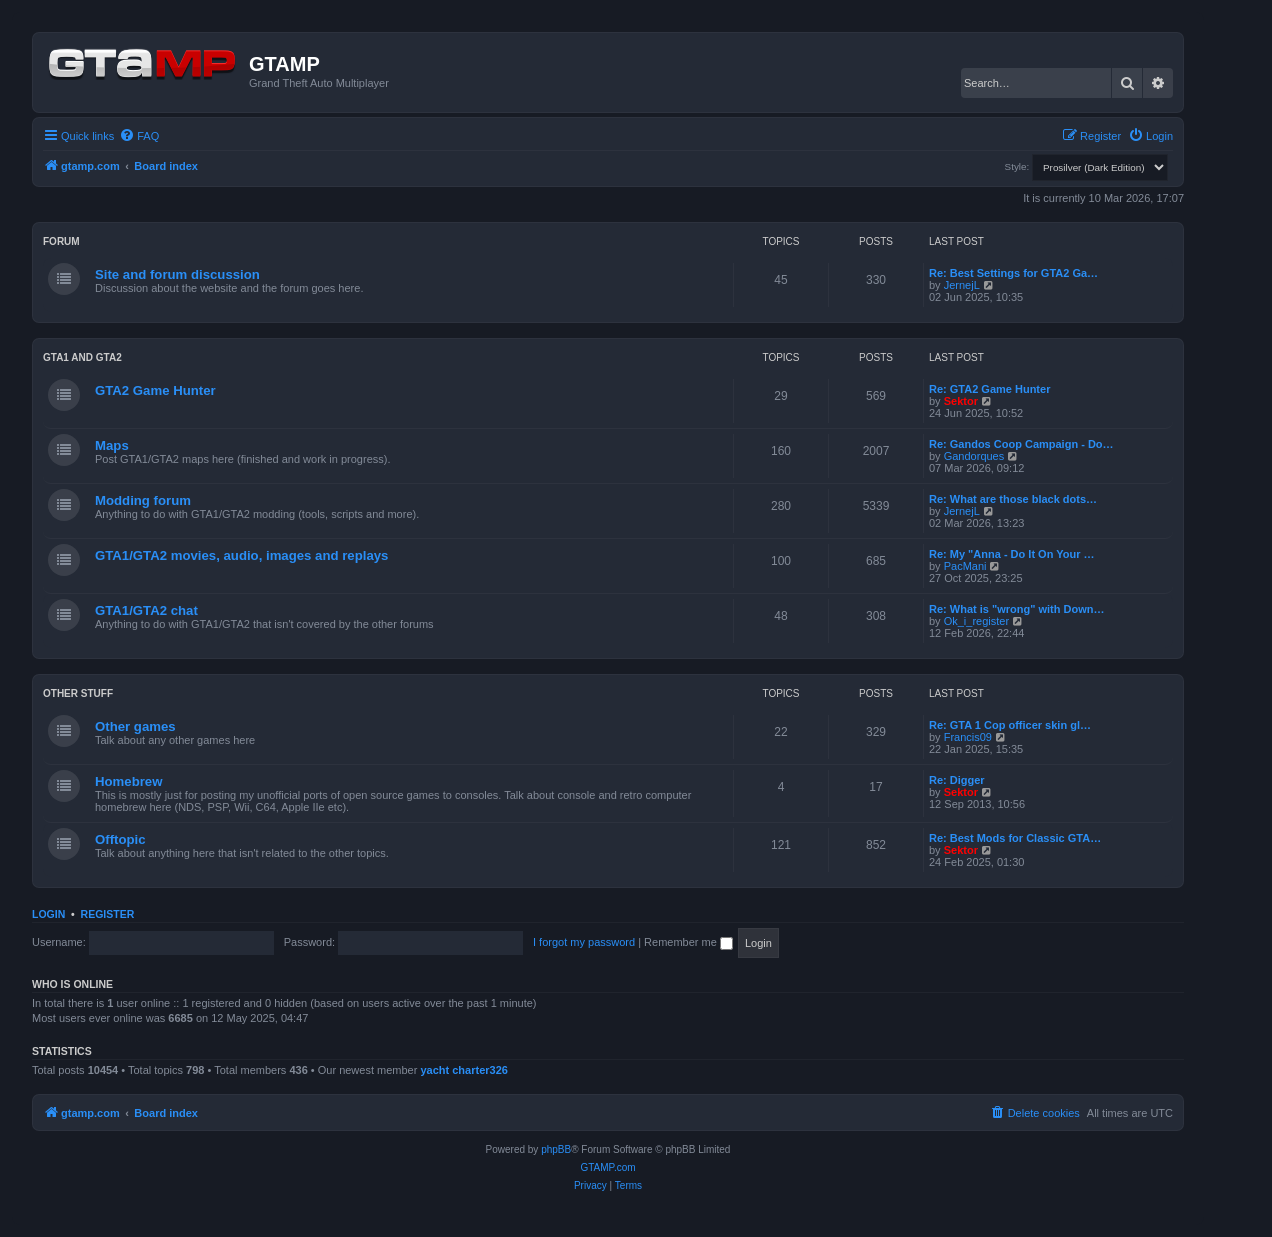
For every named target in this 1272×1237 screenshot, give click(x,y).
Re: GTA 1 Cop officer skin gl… (1010, 725)
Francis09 (968, 737)
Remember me (688, 942)
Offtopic (120, 839)
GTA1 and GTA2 (82, 357)
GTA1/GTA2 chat (146, 610)
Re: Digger (957, 780)
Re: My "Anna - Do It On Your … (1012, 554)
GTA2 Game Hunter (155, 390)
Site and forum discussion (177, 274)
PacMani (965, 566)
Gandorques (974, 456)
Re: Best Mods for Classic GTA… (1015, 838)
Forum (61, 241)
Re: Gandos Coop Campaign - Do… (1021, 444)
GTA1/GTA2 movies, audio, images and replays (241, 555)
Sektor (961, 401)
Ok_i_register (976, 621)
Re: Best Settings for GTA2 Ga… (1013, 273)
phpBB (556, 1149)
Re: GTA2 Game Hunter (989, 389)
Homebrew (128, 781)
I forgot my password (584, 942)
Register (108, 914)
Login (48, 914)
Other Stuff (78, 693)
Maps (112, 445)
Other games (135, 726)
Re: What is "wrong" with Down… (1016, 609)
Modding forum (143, 500)
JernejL (962, 285)
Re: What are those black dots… (1013, 499)
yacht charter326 (463, 1070)
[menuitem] (139, 136)
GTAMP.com (607, 1167)
